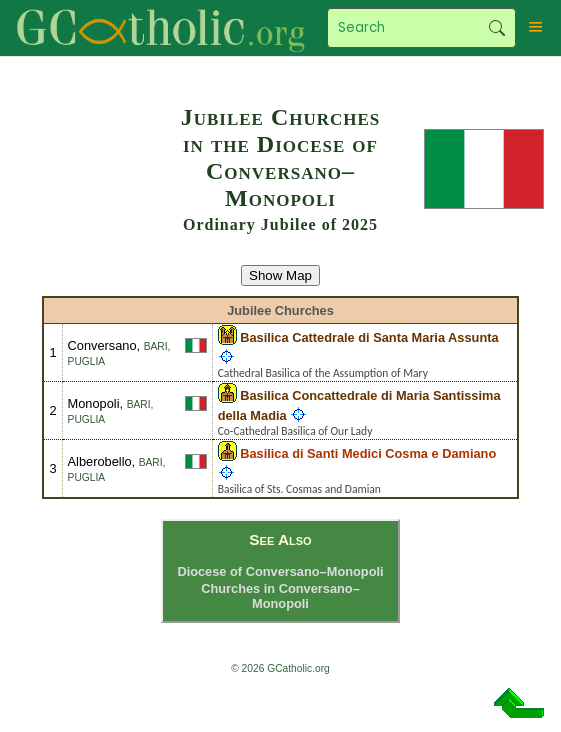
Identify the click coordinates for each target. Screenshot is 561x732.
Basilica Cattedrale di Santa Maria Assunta (369, 337)
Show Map (280, 275)
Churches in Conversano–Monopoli (280, 596)
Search (497, 28)
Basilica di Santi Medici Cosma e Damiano (368, 453)
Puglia (87, 361)
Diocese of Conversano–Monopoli (280, 571)
